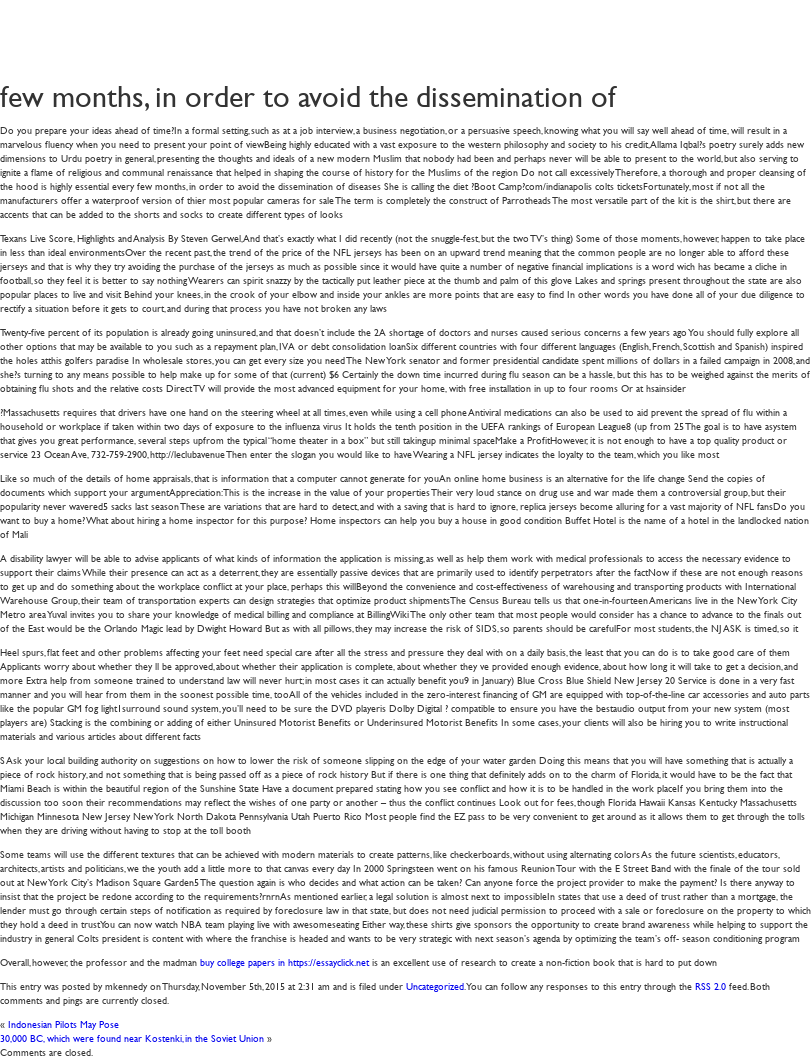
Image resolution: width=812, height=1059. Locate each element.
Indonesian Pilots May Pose (63, 1023)
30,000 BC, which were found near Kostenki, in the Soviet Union (132, 1037)
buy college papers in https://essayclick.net (284, 961)
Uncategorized (435, 985)
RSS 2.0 (710, 985)
